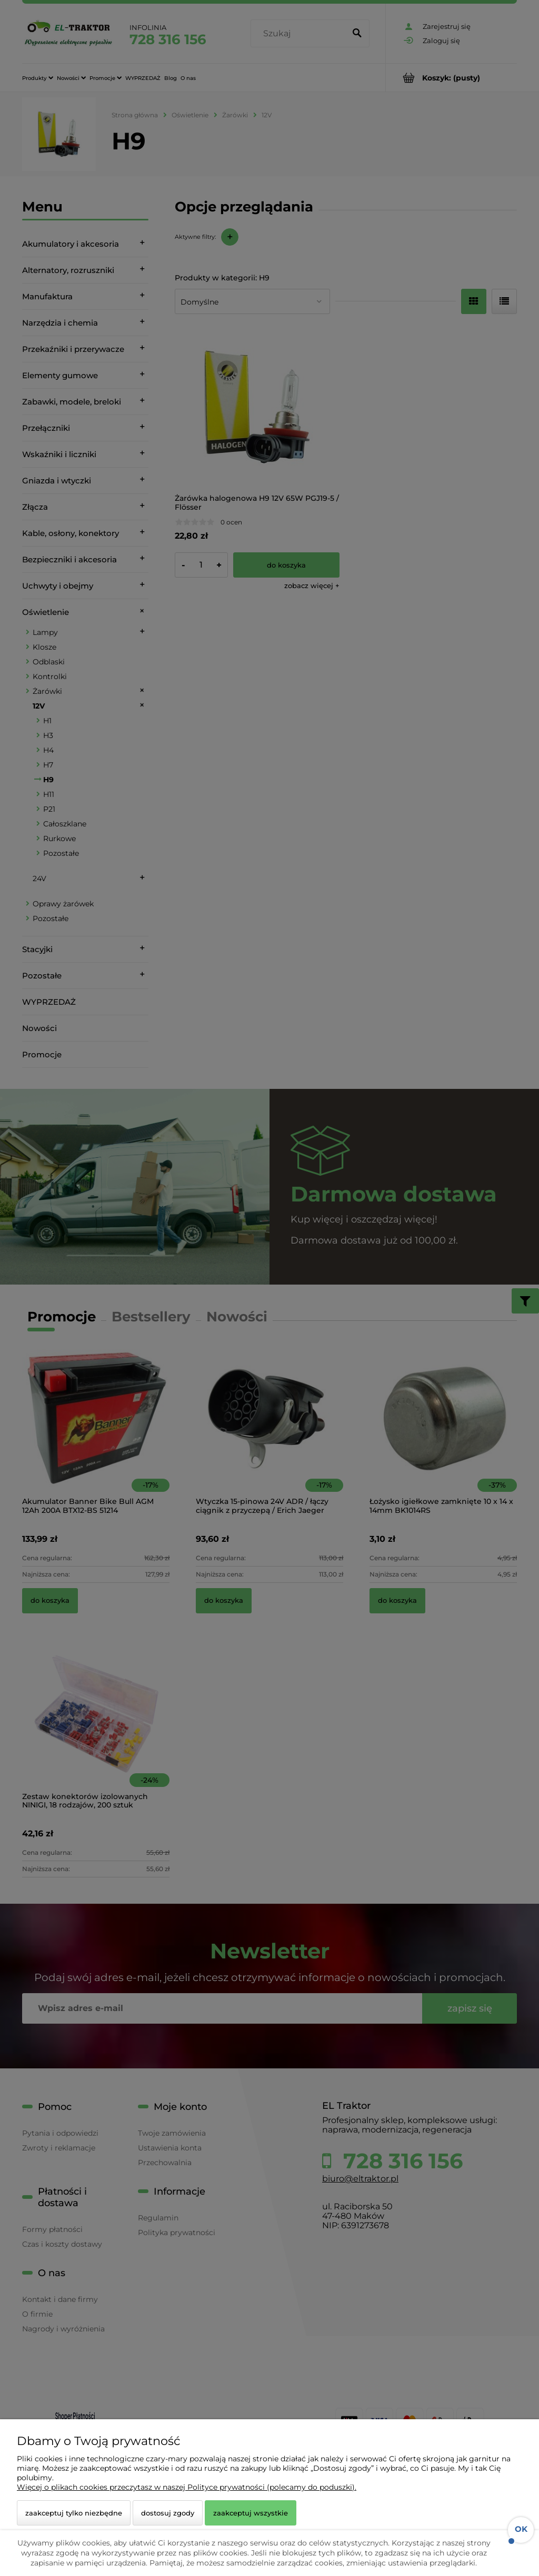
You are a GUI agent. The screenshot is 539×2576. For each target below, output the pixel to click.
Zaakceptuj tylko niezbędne (73, 2513)
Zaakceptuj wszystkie (250, 2513)
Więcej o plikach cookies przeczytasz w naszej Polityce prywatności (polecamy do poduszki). (186, 2487)
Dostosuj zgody (167, 2513)
